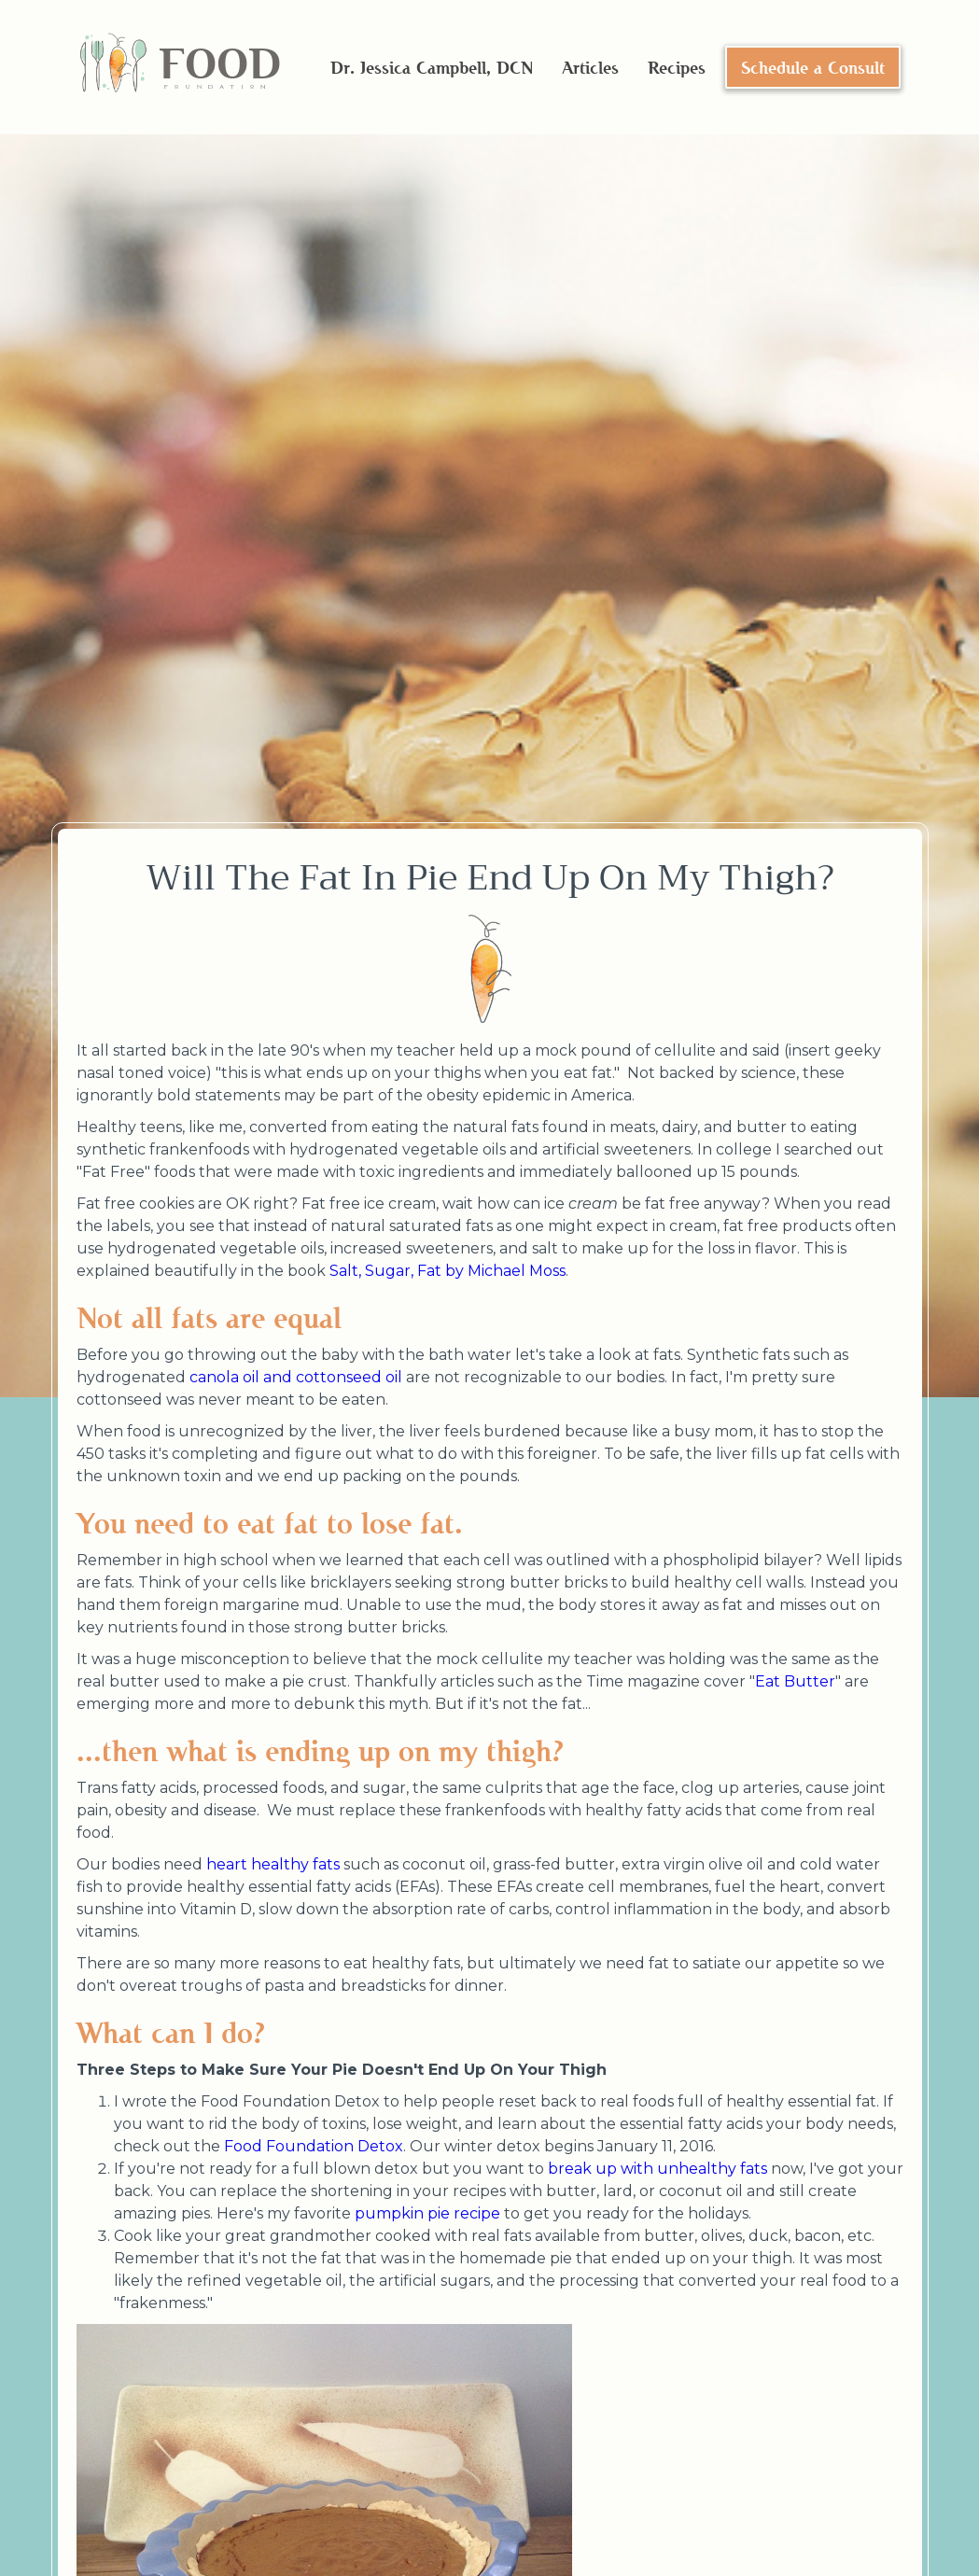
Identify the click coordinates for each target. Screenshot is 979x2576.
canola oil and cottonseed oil (295, 1377)
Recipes (677, 67)
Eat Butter (795, 1681)
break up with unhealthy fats (657, 2168)
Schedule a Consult (813, 67)
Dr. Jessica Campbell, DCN (431, 67)
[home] (179, 67)
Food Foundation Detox (313, 2146)
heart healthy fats (273, 1864)
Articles (590, 67)
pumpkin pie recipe (427, 2213)
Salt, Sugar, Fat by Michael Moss (447, 1271)
